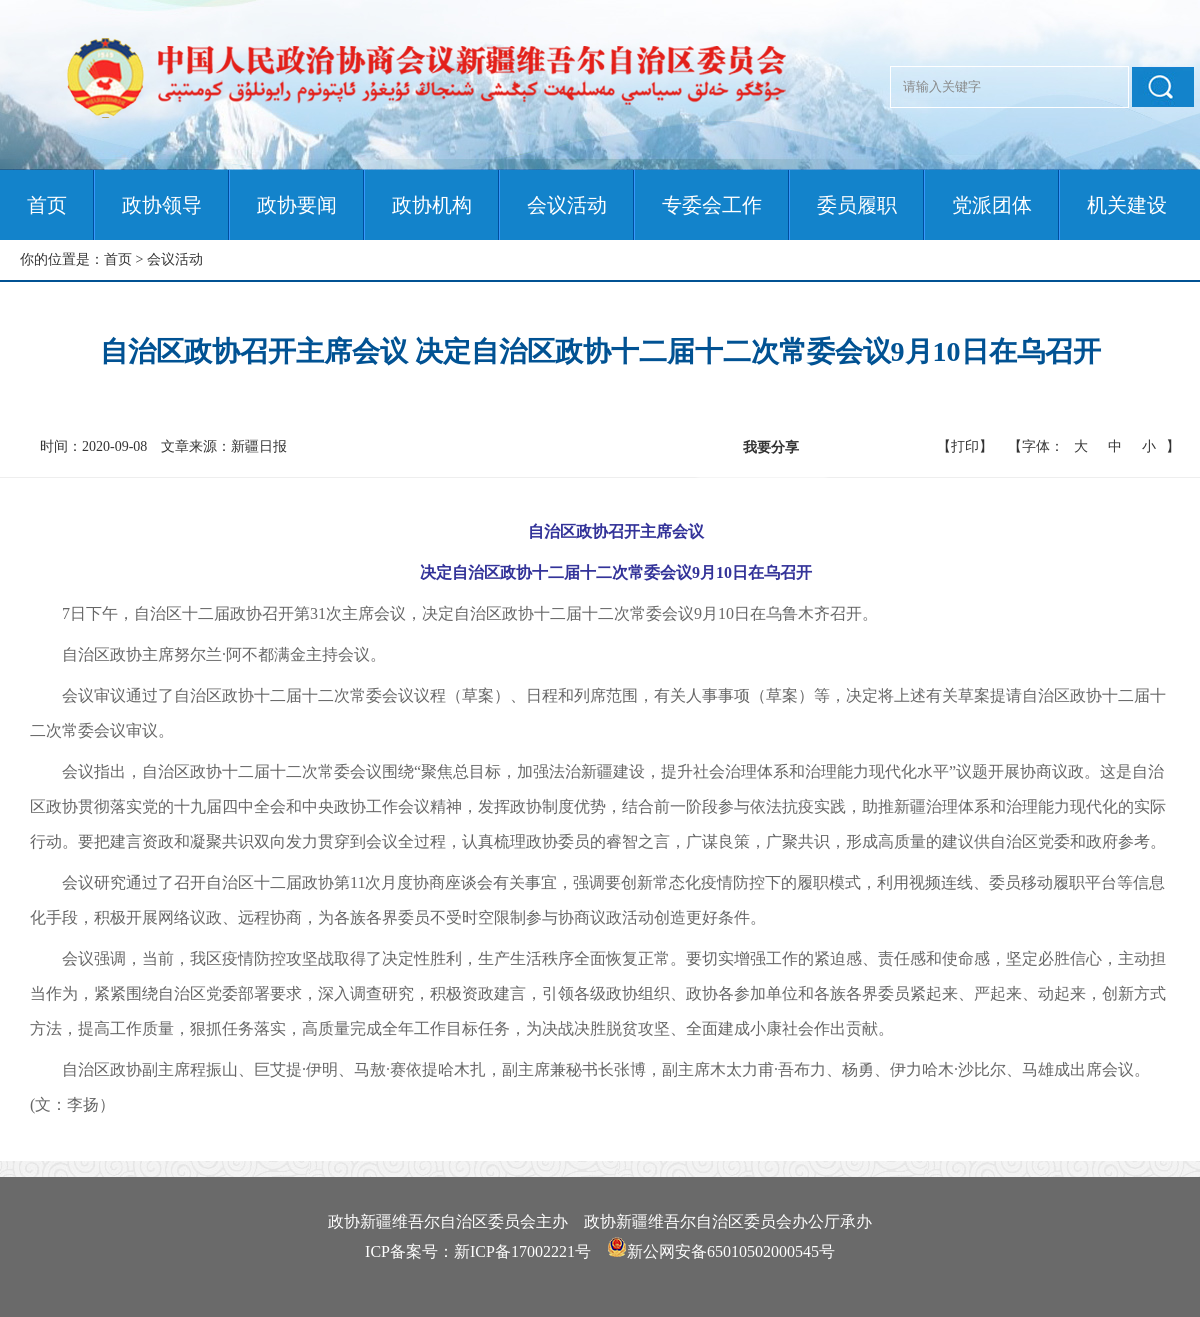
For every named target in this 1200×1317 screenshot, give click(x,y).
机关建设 (1127, 205)
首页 (47, 205)
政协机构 (432, 205)
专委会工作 (712, 205)
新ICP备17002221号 (522, 1251)
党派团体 (992, 205)
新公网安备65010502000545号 (731, 1251)
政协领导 (162, 205)
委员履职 (857, 205)
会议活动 (567, 205)
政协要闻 (297, 205)
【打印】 (965, 446)
